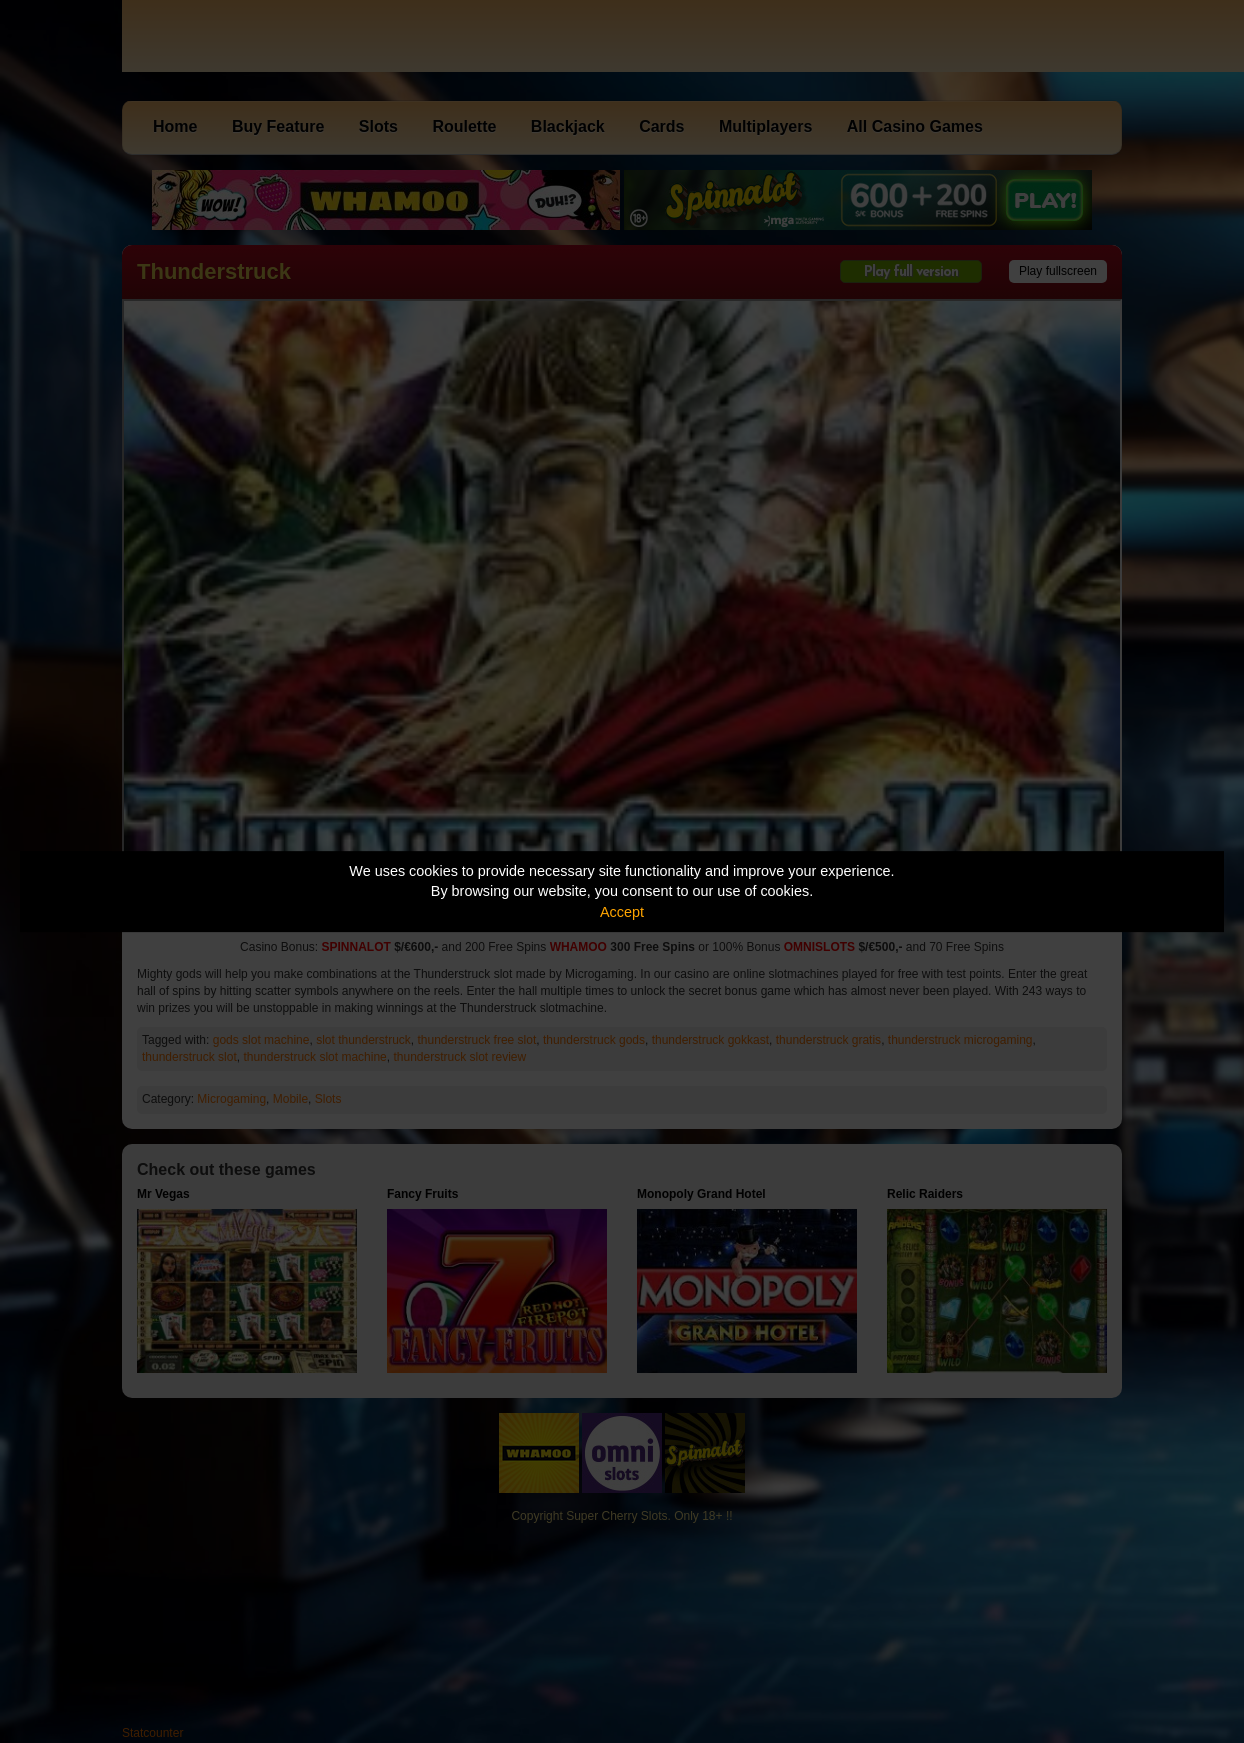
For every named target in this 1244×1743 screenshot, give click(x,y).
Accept (622, 912)
